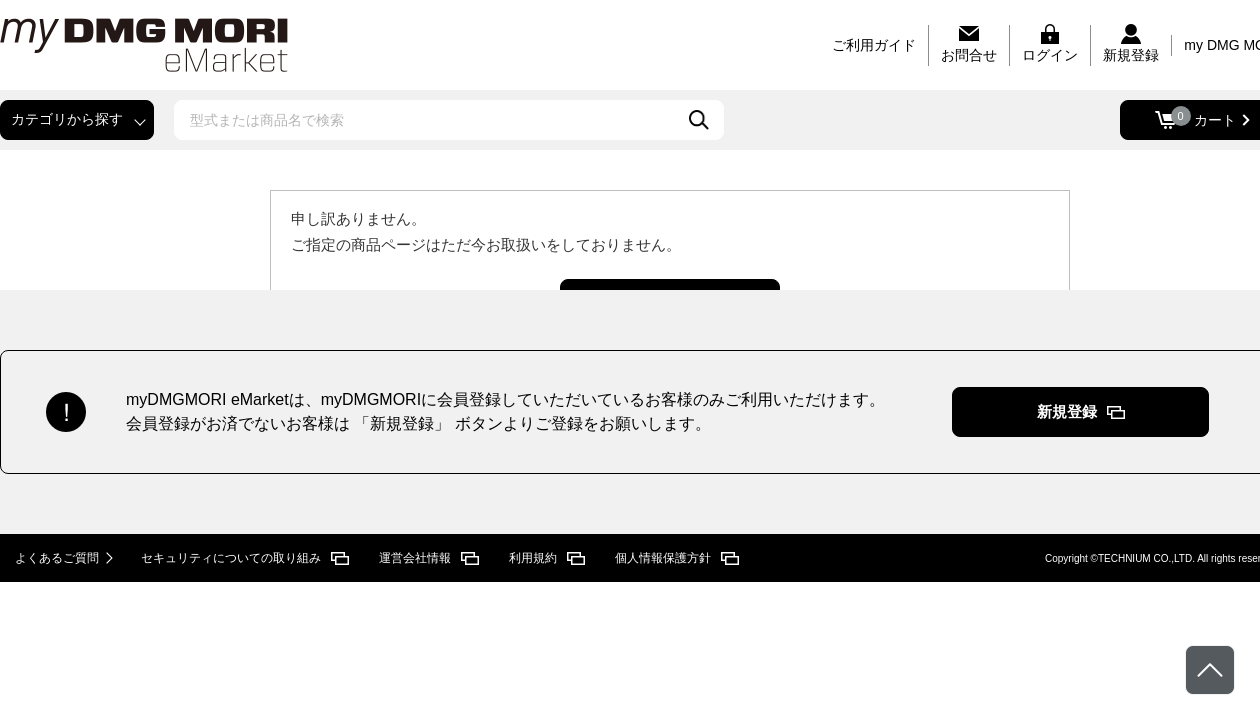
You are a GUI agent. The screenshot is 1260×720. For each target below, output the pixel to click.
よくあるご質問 (57, 558)
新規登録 (1067, 411)
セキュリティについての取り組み (231, 558)
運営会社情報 (415, 558)
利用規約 (533, 558)
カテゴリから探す (67, 119)
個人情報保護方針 (663, 558)
